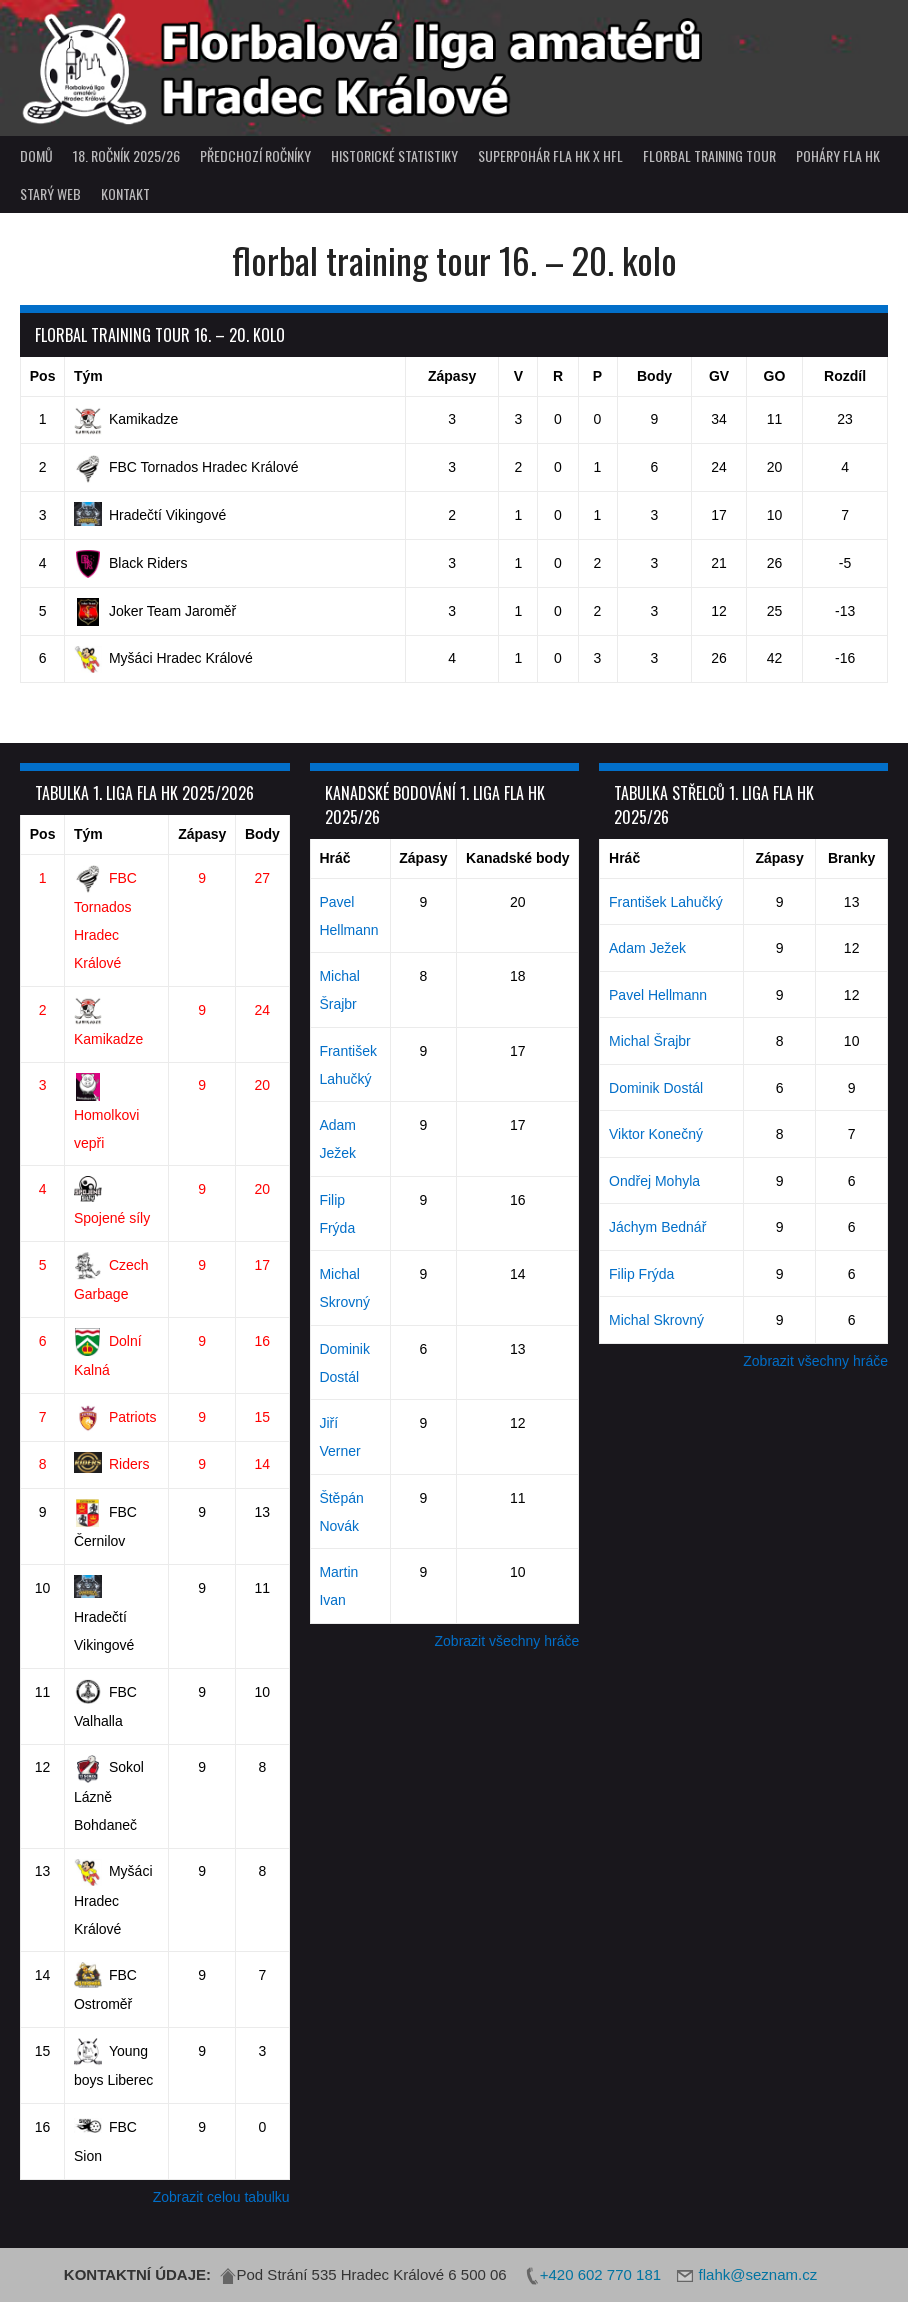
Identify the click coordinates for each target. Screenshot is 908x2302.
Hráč (334, 858)
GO (775, 376)
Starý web (50, 193)
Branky (851, 858)
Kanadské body (517, 858)
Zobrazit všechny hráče (507, 1641)
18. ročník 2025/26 (126, 155)
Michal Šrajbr (650, 1041)
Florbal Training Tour (709, 155)
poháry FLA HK (838, 155)
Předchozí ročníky (255, 155)
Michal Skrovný (656, 1320)
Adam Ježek (647, 948)
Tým (88, 376)
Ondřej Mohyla (654, 1181)
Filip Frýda (641, 1274)
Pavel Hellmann (658, 995)
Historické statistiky (394, 155)
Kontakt (125, 193)
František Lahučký (666, 902)
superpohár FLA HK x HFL (550, 155)
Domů (36, 155)
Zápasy (452, 376)
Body (654, 376)
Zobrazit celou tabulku (221, 2197)
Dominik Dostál (656, 1088)
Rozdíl (845, 376)
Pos (43, 376)
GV (719, 376)
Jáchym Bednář (657, 1227)
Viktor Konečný (656, 1134)
